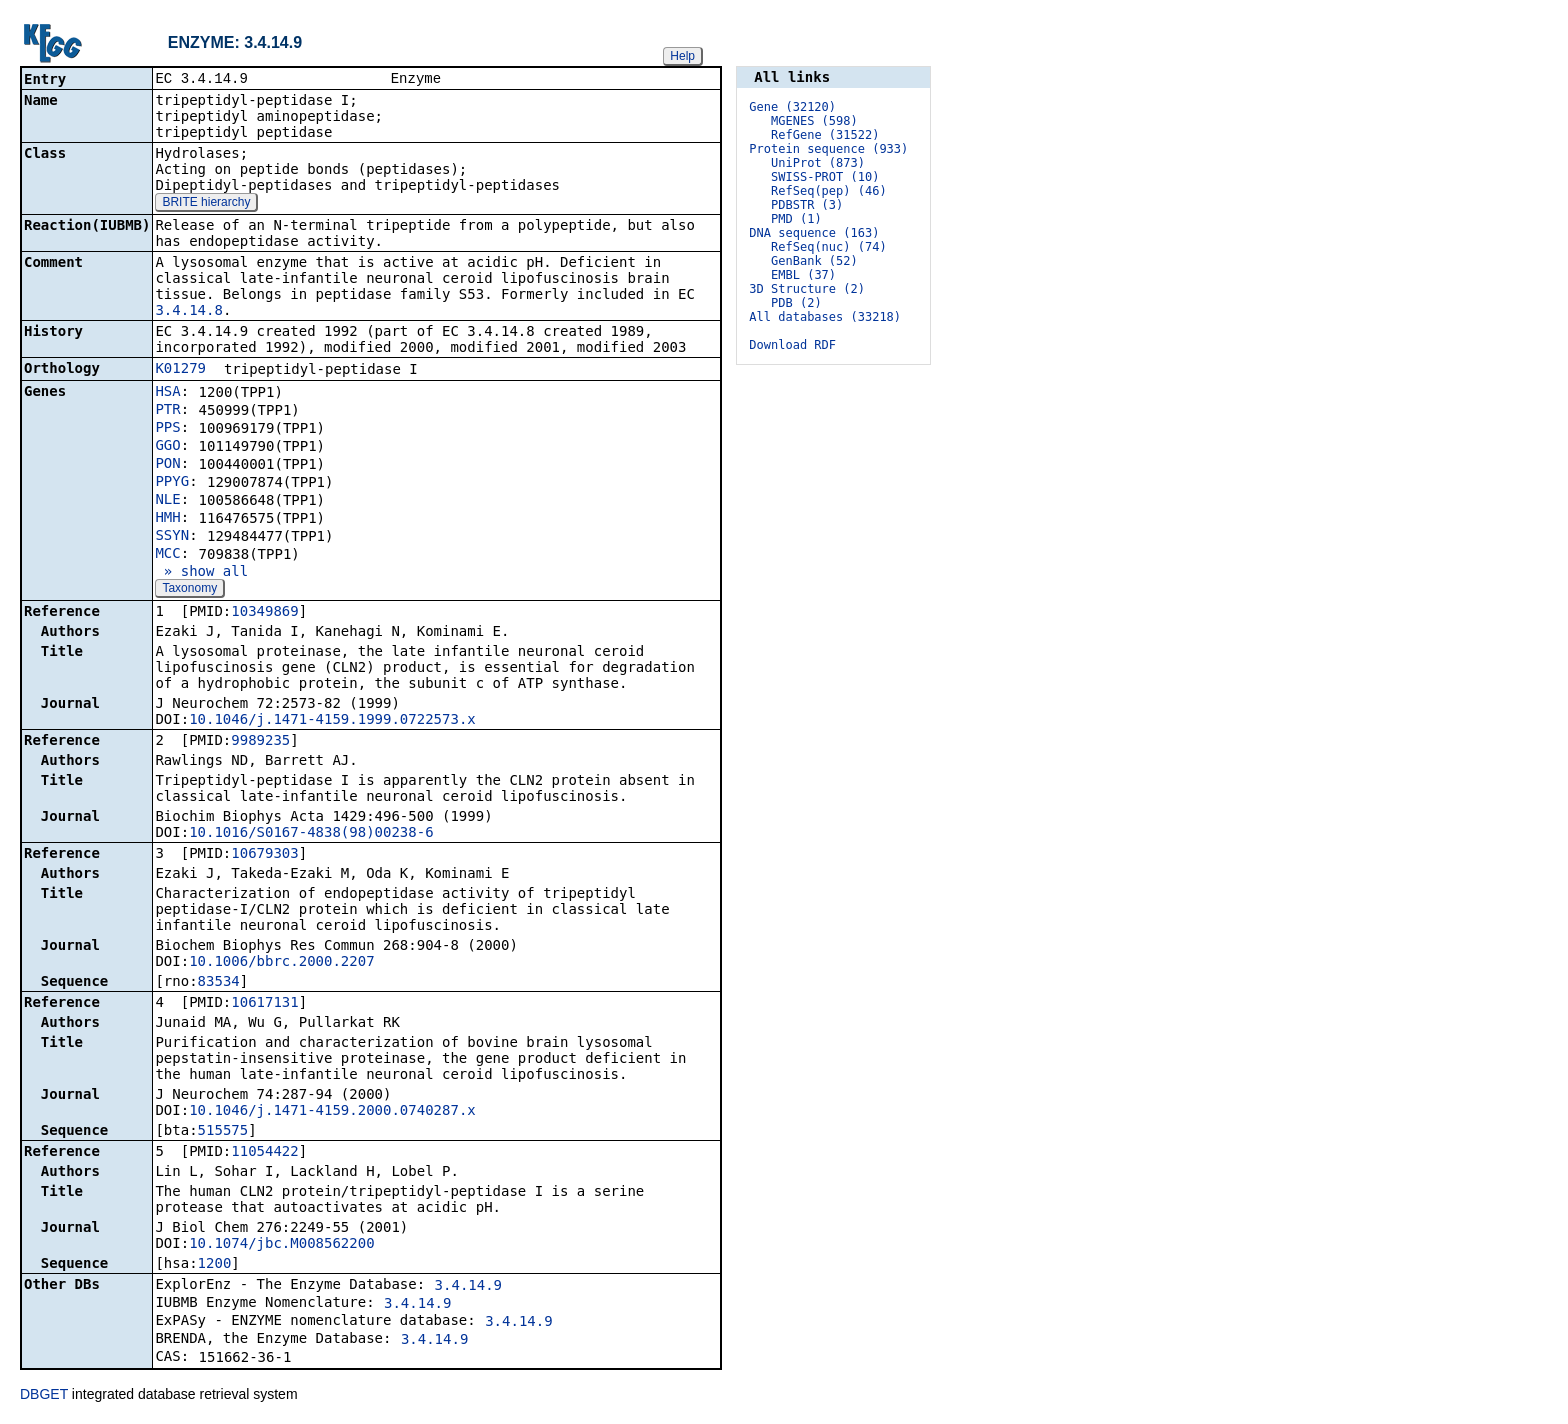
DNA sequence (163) (814, 233)
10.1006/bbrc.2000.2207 (281, 963)
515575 (223, 1132)
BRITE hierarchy (206, 204)
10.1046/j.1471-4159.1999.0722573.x (332, 721)
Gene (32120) (792, 107)
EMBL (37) (803, 275)
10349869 (264, 613)
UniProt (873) (818, 163)
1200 (215, 1265)
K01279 (180, 370)
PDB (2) (796, 303)
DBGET (44, 1396)
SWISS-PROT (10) (825, 177)
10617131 (264, 1004)
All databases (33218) (825, 317)
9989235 (260, 742)
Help (682, 56)
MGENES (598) (814, 121)
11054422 (264, 1153)
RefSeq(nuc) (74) (829, 247)
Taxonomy (189, 590)
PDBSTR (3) (807, 205)
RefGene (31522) (825, 135)
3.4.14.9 (468, 1287)
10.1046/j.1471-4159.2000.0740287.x (332, 1112)
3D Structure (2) (807, 289)
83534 (219, 983)
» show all (201, 573)
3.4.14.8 (188, 312)
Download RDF (792, 345)
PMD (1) (796, 219)
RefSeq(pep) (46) (829, 191)
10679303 (264, 855)
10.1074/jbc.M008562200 (281, 1245)
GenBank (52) (814, 261)
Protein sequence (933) (828, 149)
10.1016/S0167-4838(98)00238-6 (311, 834)
